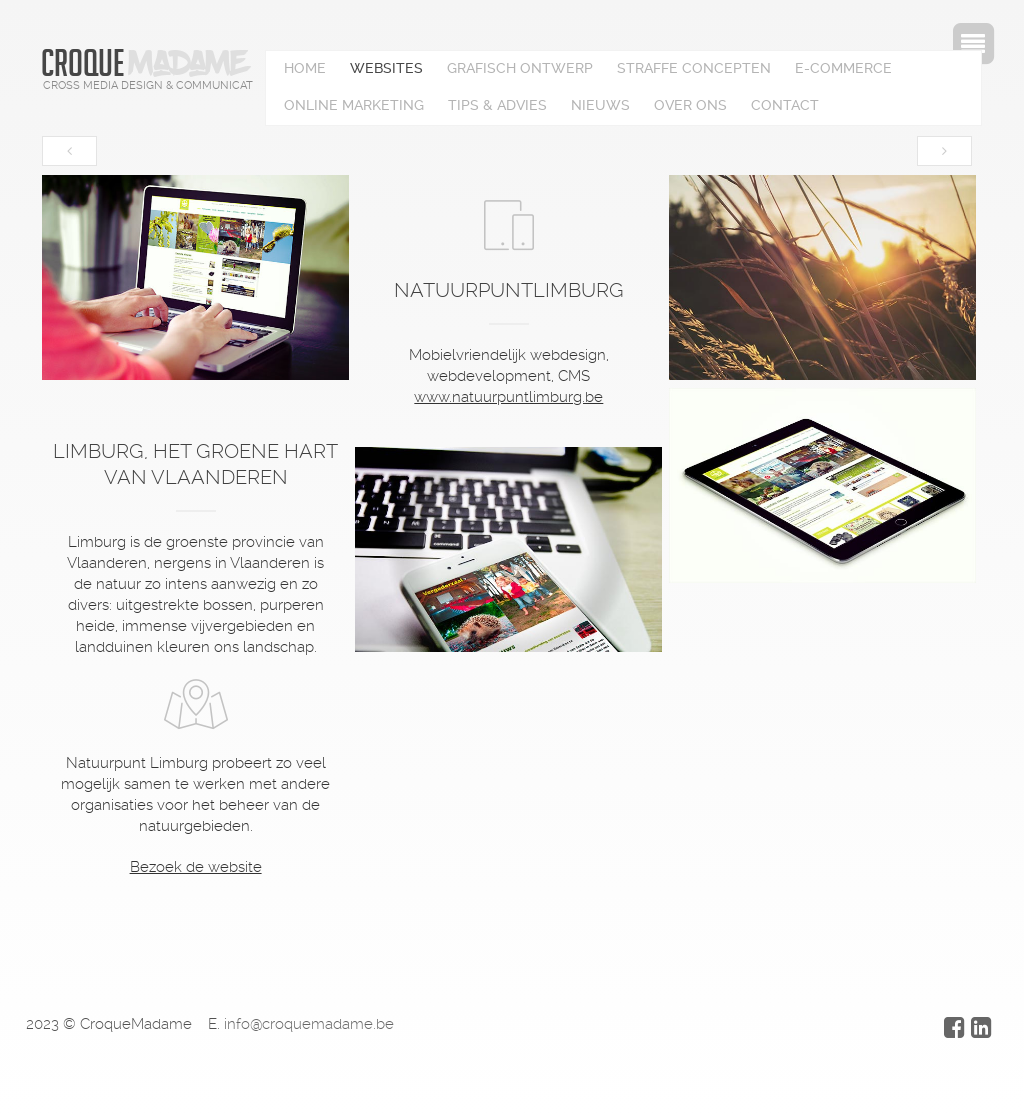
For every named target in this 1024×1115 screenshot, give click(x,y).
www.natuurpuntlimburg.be (508, 397)
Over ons (690, 105)
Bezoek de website (196, 867)
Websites (386, 68)
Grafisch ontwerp (520, 68)
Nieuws (600, 105)
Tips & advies (497, 105)
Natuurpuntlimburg (509, 290)
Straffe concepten (694, 68)
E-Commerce (843, 68)
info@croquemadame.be (309, 1024)
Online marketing (354, 105)
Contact (785, 105)
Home (305, 68)
